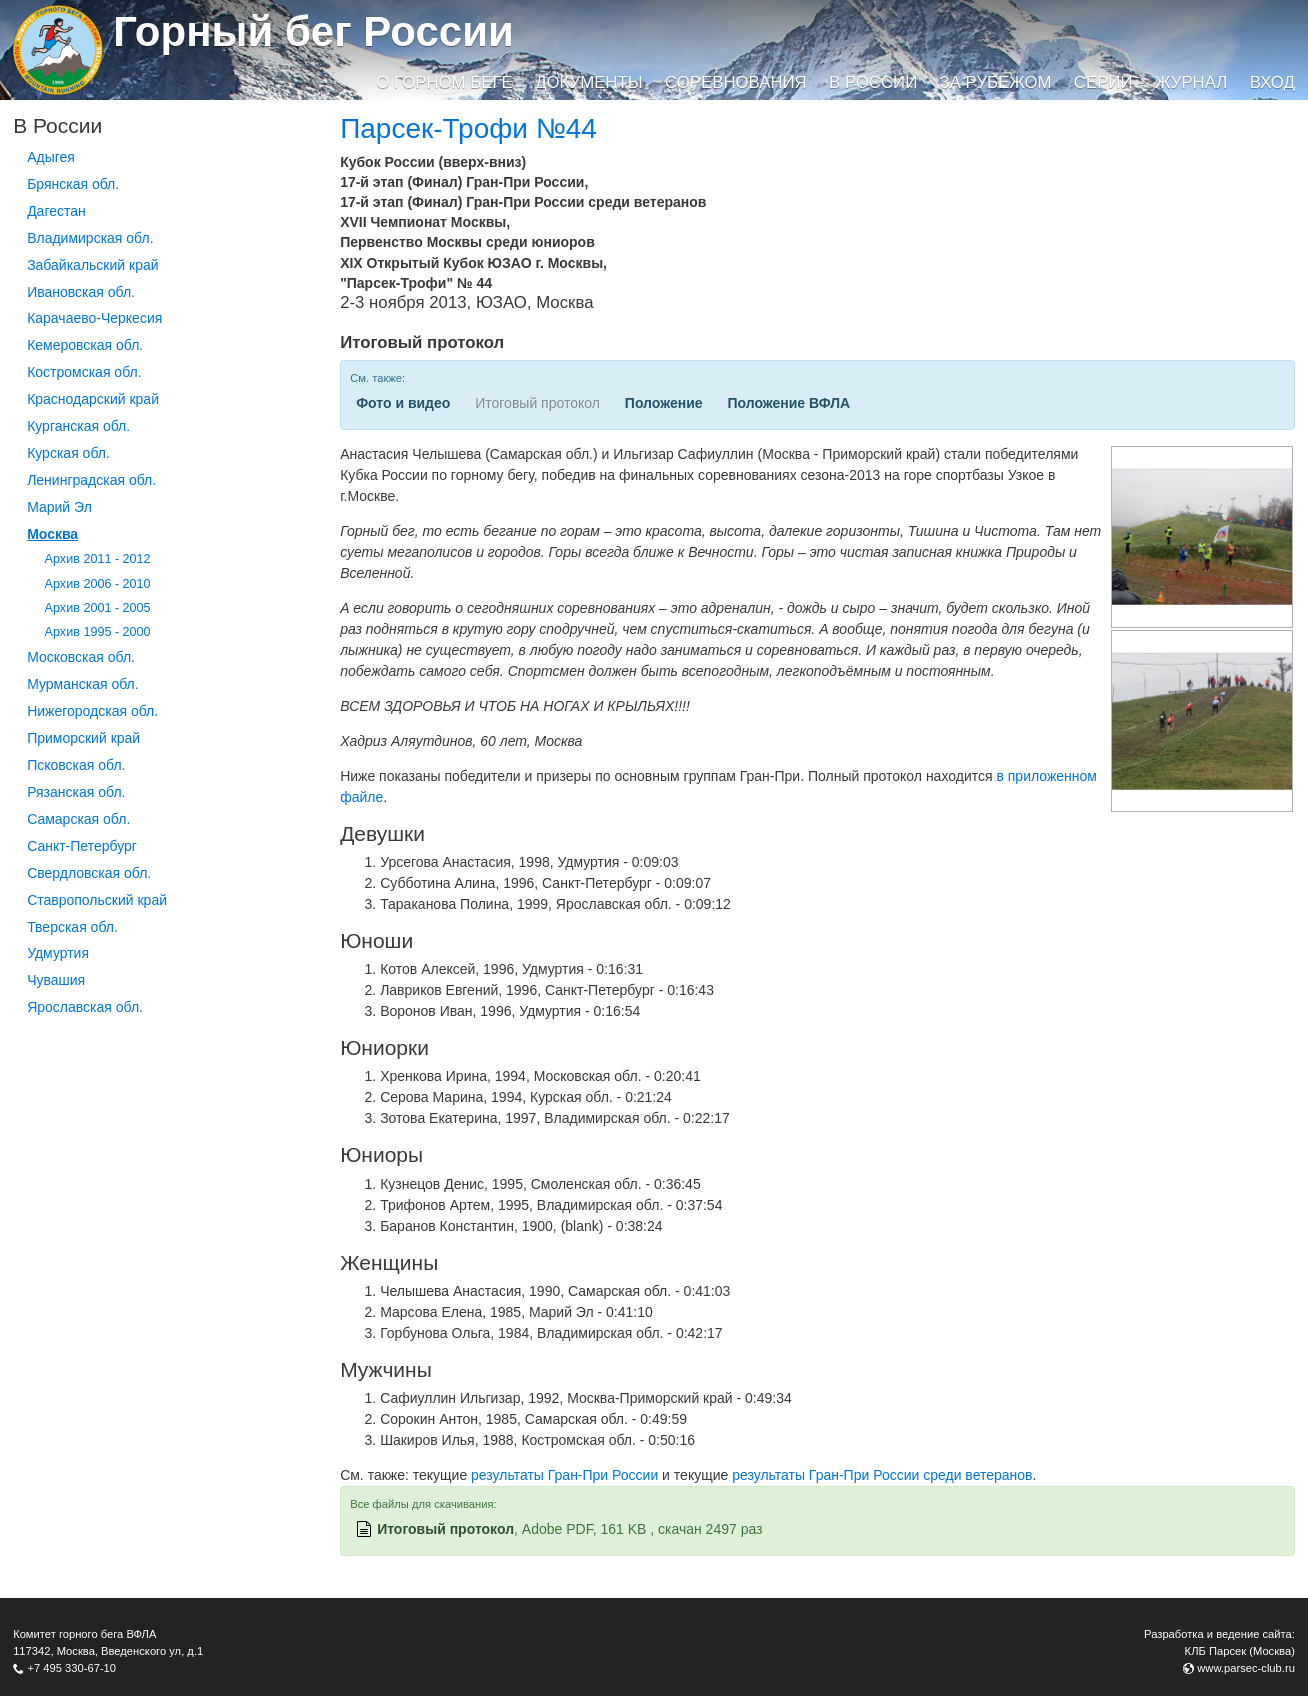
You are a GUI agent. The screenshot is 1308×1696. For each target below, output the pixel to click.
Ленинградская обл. (91, 480)
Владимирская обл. (90, 238)
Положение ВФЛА (788, 403)
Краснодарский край (93, 399)
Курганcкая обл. (78, 426)
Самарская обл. (78, 819)
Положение (664, 403)
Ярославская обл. (85, 1007)
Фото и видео (403, 403)
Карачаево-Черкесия (94, 318)
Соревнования (736, 82)
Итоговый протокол (445, 1529)
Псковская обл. (76, 765)
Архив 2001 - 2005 (98, 608)
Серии (1103, 82)
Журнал (1191, 82)
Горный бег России (313, 31)
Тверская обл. (72, 927)
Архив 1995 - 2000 (98, 632)
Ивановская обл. (81, 292)
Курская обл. (68, 453)
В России (873, 82)
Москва (52, 534)
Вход (1272, 82)
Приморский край (83, 738)
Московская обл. (81, 657)
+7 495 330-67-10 (71, 1668)
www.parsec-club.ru (1246, 1668)
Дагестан (56, 211)
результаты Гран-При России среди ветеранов (882, 1475)
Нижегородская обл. (92, 711)
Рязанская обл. (76, 792)
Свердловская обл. (89, 873)
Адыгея (51, 157)
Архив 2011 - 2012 (98, 559)
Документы (588, 82)
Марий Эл (59, 507)
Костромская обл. (84, 372)
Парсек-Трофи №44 (468, 128)
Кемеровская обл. (85, 345)
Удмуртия (58, 953)
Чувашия (56, 980)
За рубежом (996, 82)
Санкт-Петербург (82, 846)
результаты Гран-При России (564, 1475)
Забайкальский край (92, 265)
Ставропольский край (97, 900)
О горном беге (444, 82)
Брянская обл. (73, 184)
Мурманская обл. (83, 684)
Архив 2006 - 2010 (98, 584)
